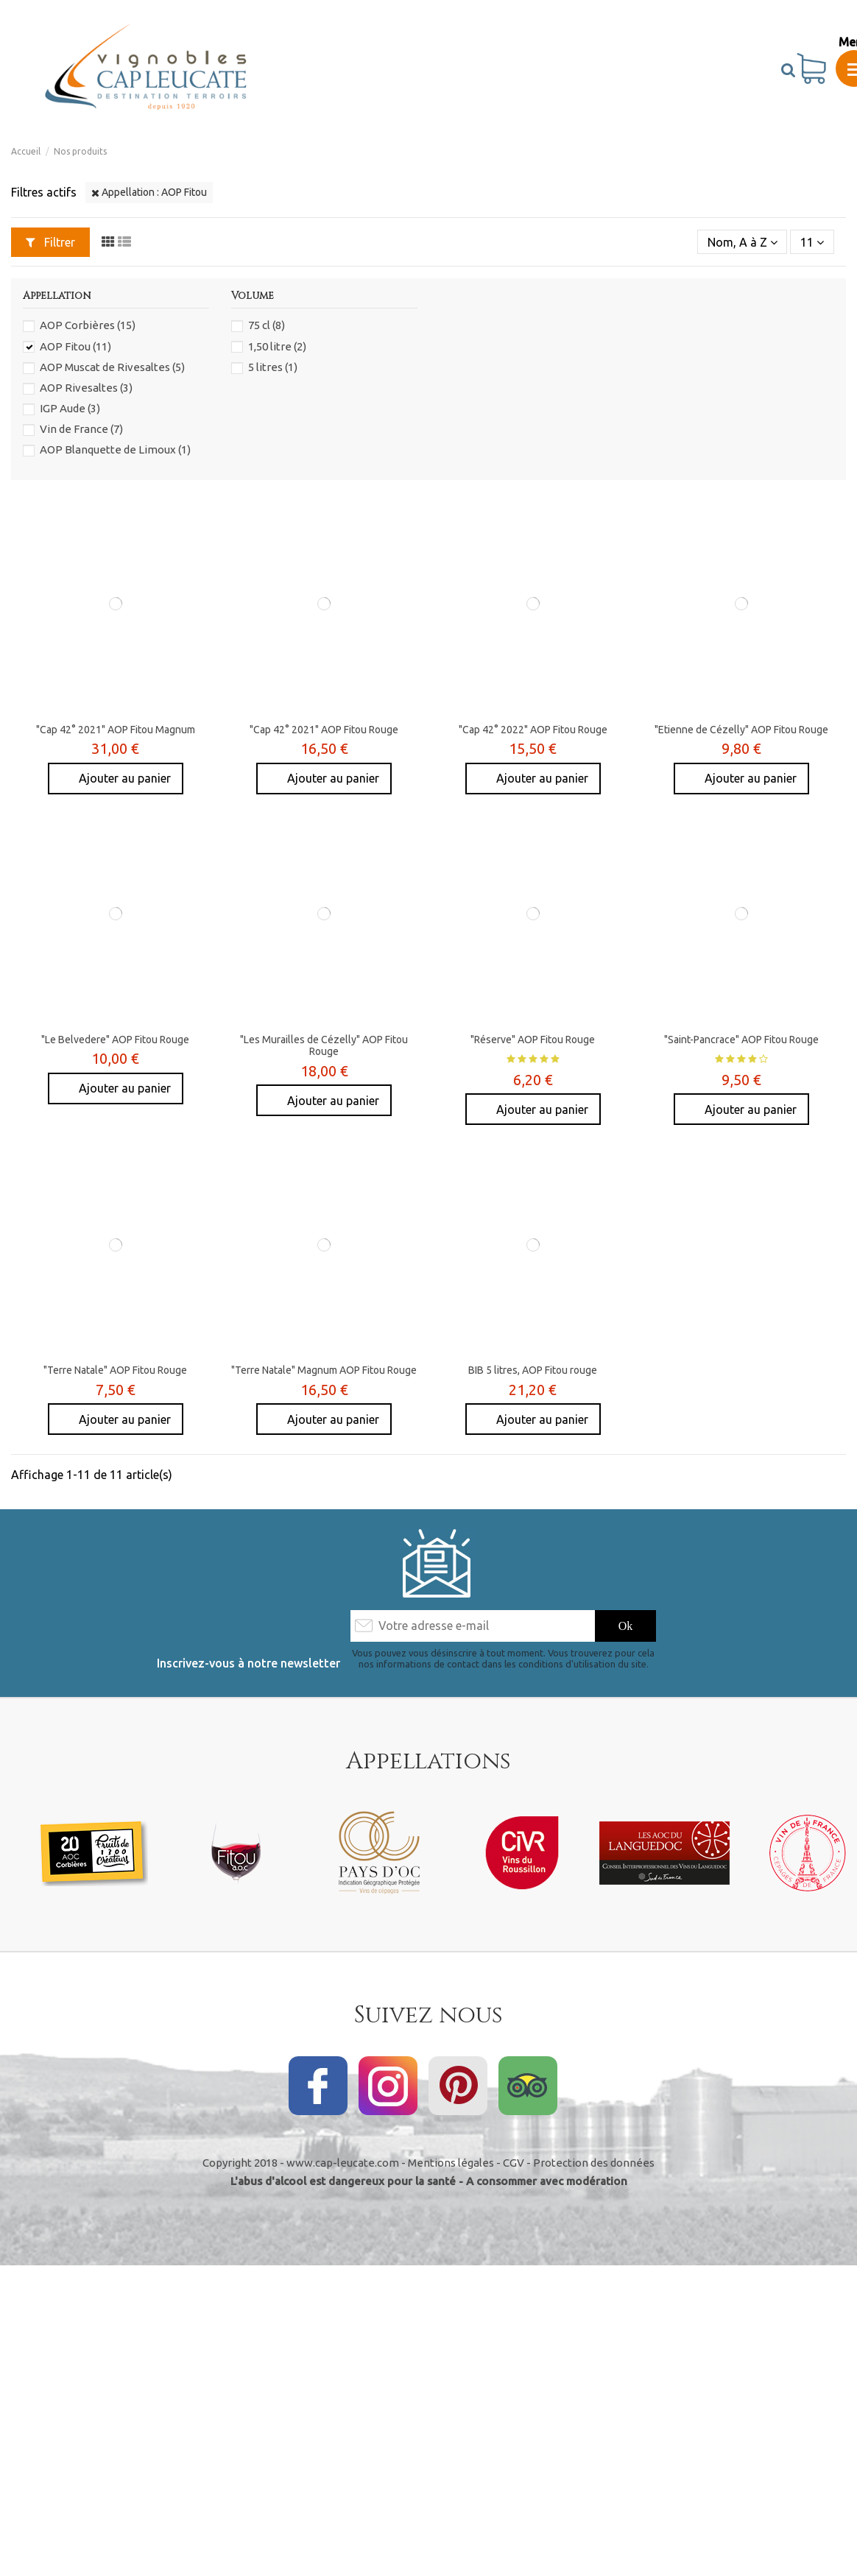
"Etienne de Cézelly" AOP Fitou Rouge (741, 729)
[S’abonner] (626, 1626)
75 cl (266, 325)
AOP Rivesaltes (86, 387)
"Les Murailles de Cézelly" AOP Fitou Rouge (324, 1046)
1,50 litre (277, 346)
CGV (513, 2162)
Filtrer (50, 242)
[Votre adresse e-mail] (472, 1626)
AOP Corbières (87, 325)
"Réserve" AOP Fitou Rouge (532, 1039)
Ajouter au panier (123, 778)
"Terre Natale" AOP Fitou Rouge (115, 1370)
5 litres (272, 367)
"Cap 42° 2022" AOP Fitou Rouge (533, 729)
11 (812, 242)
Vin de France (81, 429)
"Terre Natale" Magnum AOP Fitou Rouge (324, 1370)
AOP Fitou (75, 346)
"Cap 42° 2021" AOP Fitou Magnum (115, 729)
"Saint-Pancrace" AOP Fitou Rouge (741, 1039)
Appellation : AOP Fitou (149, 192)
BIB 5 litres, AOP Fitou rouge (532, 1370)
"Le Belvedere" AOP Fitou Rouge (115, 1039)
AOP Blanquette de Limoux (115, 449)
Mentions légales (451, 2162)
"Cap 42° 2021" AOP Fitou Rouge (324, 729)
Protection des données (594, 2162)
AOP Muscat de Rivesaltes (112, 367)
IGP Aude (70, 408)
